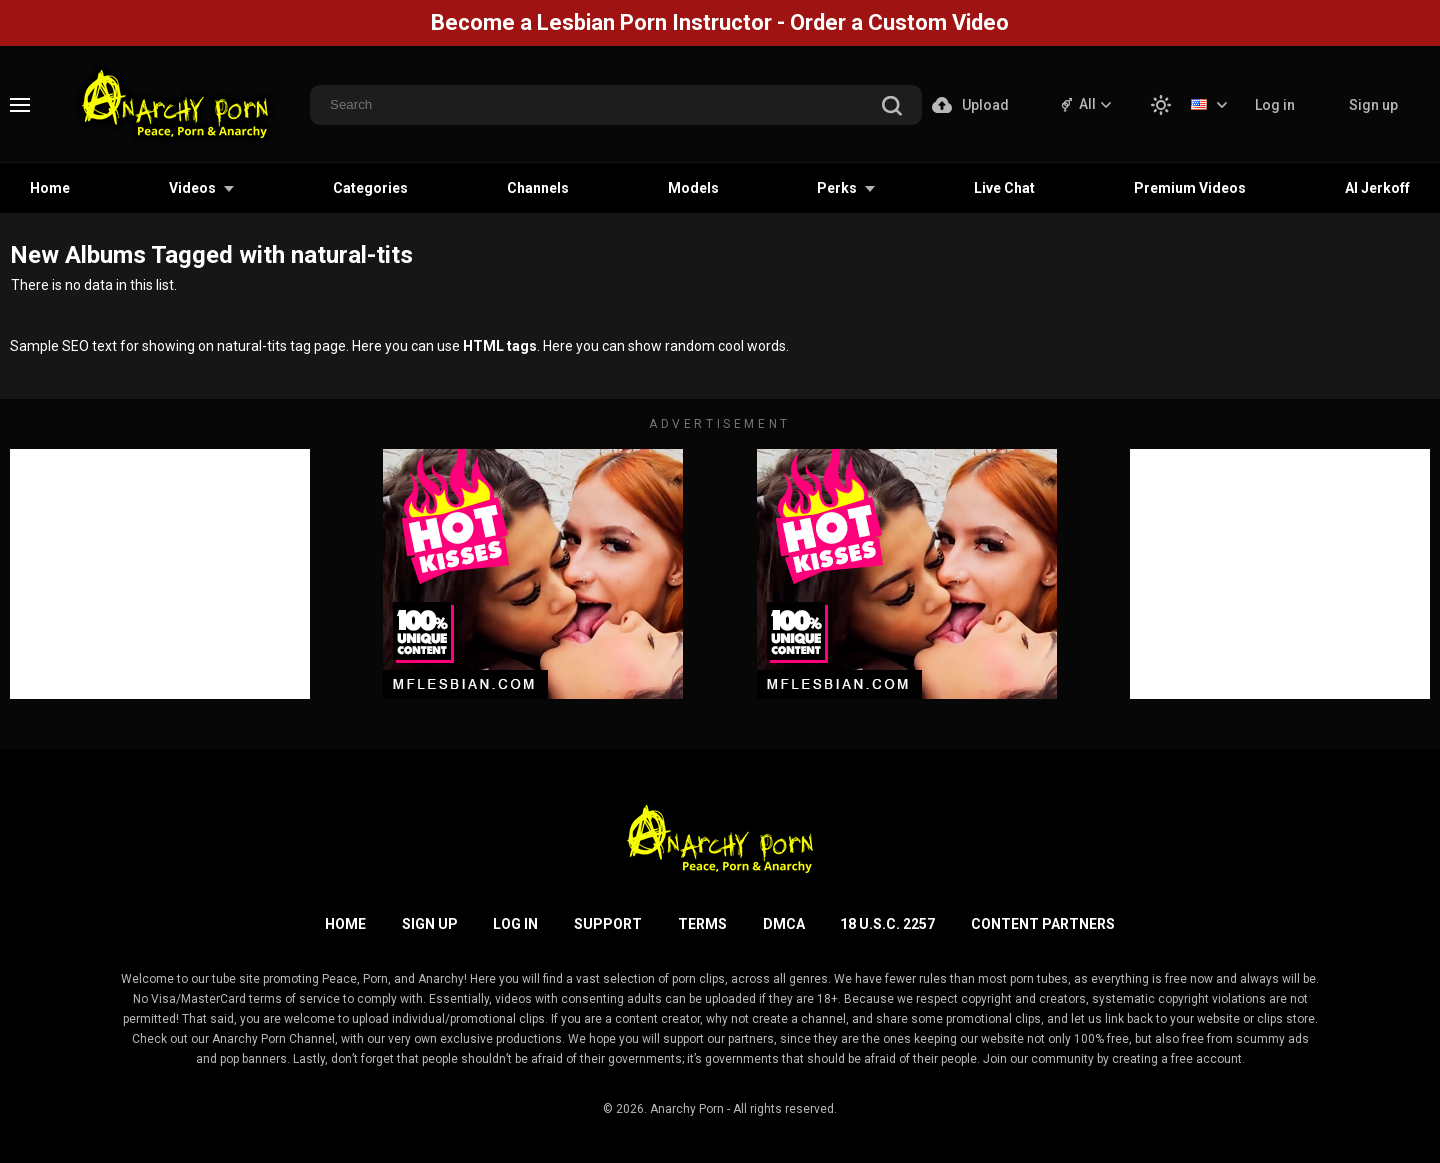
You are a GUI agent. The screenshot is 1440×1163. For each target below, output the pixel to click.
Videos (192, 188)
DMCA (784, 924)
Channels (538, 188)
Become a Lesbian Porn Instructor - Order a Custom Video (720, 22)
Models (693, 188)
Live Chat (1004, 188)
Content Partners (1043, 924)
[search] (892, 107)
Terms (702, 924)
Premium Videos (1190, 188)
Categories (370, 188)
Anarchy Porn (687, 1109)
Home (50, 188)
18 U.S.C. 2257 (887, 924)
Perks (837, 188)
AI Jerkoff (1377, 188)
